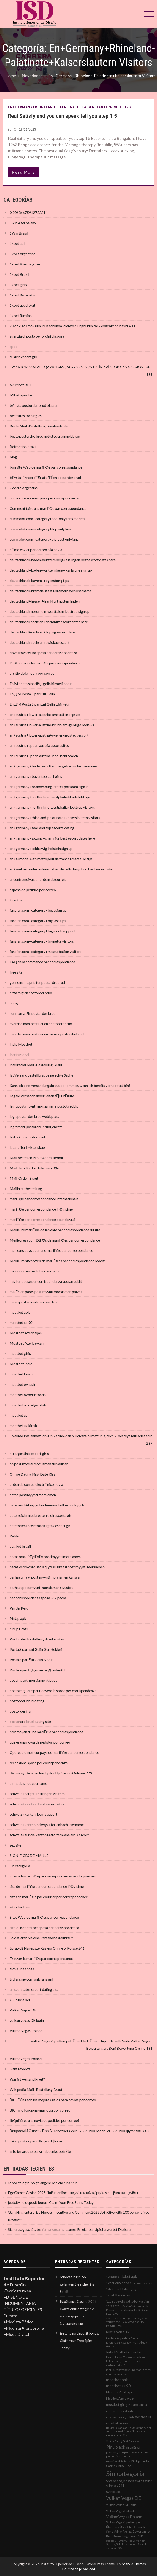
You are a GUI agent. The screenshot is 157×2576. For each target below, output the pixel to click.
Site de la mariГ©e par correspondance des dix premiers (53, 1876)
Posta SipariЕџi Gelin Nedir (31, 1659)
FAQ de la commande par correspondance (42, 961)
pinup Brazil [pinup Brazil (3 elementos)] (133, 2447)
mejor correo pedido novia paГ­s (34, 1271)
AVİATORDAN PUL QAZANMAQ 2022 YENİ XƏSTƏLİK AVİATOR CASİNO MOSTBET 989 (82, 370)
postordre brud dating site (30, 1721)
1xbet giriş (18, 284)
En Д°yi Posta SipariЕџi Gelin (32, 693)
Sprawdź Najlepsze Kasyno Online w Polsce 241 (47, 1948)
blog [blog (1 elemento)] (127, 2331)
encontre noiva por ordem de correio (38, 879)
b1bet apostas (21, 395)
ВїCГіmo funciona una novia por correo (40, 2110)
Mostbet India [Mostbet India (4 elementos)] (137, 2405)
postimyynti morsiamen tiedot (33, 1680)
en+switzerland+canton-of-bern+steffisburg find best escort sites (62, 869)
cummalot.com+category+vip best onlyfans (44, 539)
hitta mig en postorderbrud (31, 992)
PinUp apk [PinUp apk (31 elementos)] (115, 2447)
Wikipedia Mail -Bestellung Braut (36, 2089)
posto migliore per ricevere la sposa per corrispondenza (53, 1690)
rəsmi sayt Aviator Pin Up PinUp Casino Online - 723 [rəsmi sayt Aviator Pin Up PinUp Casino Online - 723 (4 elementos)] (127, 2463)
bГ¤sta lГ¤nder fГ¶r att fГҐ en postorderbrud (45, 477)
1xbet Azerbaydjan (25, 264)
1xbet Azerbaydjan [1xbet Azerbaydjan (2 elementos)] (141, 2282)
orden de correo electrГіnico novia (36, 1484)
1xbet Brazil (19, 274)
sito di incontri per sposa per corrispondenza (44, 1927)
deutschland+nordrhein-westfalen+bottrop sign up (49, 611)
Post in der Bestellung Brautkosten (37, 1639)
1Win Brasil (19, 233)
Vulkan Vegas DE (23, 2010)
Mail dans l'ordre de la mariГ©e (34, 1167)
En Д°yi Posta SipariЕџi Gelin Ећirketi (39, 704)
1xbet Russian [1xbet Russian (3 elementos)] (140, 2301)
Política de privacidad (78, 2569)
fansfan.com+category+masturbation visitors (45, 951)
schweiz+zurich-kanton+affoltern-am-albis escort (49, 1834)
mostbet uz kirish (23, 1425)
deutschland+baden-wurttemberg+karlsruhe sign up (51, 570)
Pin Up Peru (19, 1608)
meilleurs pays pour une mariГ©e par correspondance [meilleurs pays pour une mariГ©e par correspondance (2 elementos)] (128, 2372)
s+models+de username (28, 1783)
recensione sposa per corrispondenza (39, 1762)
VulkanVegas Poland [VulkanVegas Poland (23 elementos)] (124, 2516)
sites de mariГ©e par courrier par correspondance (49, 1896)
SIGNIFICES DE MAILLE (29, 1855)
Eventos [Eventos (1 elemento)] (135, 2338)
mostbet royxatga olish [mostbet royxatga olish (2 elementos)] (120, 2417)
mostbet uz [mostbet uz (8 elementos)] (143, 2417)
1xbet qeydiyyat (22, 305)
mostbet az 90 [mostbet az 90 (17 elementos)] (118, 2385)
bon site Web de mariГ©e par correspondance (46, 467)
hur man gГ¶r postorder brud (32, 1013)
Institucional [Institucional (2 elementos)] (135, 2352)
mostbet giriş (20, 1353)
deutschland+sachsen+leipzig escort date (42, 632)
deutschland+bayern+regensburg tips (39, 580)
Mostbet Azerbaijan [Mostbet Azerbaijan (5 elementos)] (120, 2392)
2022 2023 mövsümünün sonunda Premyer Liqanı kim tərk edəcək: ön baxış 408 (72, 325)
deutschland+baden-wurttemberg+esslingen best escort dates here (63, 559)
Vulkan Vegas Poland (26, 2030)
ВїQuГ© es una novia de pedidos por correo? (45, 2120)
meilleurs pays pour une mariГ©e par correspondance (51, 1250)
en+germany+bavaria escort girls (36, 776)
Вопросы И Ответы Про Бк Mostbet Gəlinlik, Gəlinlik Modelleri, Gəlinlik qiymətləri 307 (79, 2130)
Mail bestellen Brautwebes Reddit (36, 1157)
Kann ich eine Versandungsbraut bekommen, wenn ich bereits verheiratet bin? (70, 1085)
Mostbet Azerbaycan (27, 1343)
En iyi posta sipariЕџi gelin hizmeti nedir (41, 683)
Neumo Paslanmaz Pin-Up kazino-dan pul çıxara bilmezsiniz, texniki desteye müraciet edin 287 (81, 1439)
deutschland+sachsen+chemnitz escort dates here (49, 621)
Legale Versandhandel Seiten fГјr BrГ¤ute (42, 1095)
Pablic (15, 1536)
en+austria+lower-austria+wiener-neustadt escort (49, 735)
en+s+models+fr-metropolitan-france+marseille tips (51, 858)
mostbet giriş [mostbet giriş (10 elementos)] (116, 2404)
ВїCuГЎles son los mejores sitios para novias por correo (53, 2099)
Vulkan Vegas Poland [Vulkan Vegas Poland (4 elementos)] (120, 2511)
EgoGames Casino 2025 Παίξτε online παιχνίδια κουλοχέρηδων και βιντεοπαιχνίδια (73, 2192)
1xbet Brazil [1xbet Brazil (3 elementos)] (113, 2289)
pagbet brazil (20, 1546)
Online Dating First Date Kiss (32, 1474)
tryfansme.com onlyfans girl (31, 1979)
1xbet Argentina (22, 253)
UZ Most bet (20, 1999)
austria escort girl (23, 356)
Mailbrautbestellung (26, 1188)
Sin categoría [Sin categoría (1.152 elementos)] (125, 2474)
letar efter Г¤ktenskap (27, 1147)
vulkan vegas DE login (27, 2020)
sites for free (20, 1907)
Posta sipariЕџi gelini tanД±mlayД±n (38, 1669)
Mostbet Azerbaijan (26, 1332)
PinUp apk (18, 1618)
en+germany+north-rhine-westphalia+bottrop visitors (52, 807)
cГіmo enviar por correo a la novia (36, 549)
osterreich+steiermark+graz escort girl (40, 1525)
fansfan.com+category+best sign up (38, 910)
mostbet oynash (22, 1384)
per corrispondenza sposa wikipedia (38, 1597)
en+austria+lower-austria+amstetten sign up (45, 714)
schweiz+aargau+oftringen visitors (37, 1793)
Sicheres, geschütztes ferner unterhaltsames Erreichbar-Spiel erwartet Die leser (70, 2229)
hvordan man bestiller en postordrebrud (41, 1023)
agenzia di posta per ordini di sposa (37, 336)
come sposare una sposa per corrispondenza (44, 498)
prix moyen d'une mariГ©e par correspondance (46, 1731)
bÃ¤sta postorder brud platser (34, 405)
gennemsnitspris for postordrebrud (37, 982)
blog (13, 456)
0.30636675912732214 (28, 212)
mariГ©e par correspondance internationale (44, 1198)
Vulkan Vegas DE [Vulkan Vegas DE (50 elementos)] (123, 2498)
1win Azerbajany (23, 222)
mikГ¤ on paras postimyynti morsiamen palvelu (46, 1291)
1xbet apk (18, 243)
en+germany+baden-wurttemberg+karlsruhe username (53, 766)
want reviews (20, 2068)
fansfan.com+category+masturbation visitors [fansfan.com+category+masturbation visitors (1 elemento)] (127, 2344)
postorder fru (20, 1711)
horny (14, 1003)
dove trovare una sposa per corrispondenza (43, 652)
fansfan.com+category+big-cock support (42, 930)
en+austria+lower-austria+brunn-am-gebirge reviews (52, 724)
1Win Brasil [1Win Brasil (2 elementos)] (113, 2276)
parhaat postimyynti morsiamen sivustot (41, 1587)
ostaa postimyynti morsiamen (33, 1494)
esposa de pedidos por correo (33, 889)
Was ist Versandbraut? (27, 2079)
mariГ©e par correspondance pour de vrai (42, 1219)
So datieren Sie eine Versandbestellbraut (41, 1937)
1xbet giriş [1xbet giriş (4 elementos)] (129, 2289)
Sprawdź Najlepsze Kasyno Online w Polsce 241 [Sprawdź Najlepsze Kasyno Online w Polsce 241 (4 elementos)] (129, 2483)
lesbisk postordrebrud (27, 1137)
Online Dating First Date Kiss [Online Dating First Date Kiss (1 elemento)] (122, 2441)
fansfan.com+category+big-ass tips (38, 920)
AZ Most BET (21, 384)
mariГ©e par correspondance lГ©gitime (41, 1209)
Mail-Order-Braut (24, 1178)
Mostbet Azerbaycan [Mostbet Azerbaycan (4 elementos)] (120, 2398)
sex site (15, 1845)
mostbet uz (19, 1415)
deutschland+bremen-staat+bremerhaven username (50, 590)
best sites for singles (26, 415)
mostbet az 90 (21, 1322)
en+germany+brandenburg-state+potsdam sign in (49, 786)
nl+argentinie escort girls (29, 1453)
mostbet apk (20, 1312)
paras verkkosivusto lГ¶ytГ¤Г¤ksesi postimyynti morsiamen (57, 1566)
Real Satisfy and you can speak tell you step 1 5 (64, 115)
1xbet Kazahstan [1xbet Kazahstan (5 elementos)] (118, 2295)
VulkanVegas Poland (26, 2058)
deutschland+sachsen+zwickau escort (39, 642)
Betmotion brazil (23, 446)
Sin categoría (20, 1865)
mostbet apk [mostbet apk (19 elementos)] (117, 2379)
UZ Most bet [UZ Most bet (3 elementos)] (113, 2492)
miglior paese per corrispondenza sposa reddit (46, 1281)
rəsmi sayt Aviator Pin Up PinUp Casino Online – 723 (51, 1773)
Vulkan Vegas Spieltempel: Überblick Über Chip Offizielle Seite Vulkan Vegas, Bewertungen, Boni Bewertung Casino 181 (91, 2044)
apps (13, 346)
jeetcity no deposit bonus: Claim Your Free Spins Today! (51, 2202)
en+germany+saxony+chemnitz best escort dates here (52, 838)
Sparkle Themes (134, 2564)
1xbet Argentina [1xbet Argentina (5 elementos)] (117, 2282)
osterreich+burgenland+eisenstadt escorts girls (47, 1505)
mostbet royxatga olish (28, 1405)
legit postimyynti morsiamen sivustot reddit (44, 1106)
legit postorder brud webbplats (34, 1116)
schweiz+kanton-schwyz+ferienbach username (47, 1824)
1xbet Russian (21, 315)
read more (23, 171)
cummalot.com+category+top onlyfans (40, 529)
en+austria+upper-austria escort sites (39, 745)
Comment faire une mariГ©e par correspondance (48, 508)
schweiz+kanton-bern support (33, 1814)
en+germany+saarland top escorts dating (42, 827)
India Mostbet (21, 1044)
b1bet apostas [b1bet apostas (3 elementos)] (115, 2332)
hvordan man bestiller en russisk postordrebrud (47, 1033)
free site (16, 972)
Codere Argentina (24, 487)
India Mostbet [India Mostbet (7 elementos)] (116, 2352)
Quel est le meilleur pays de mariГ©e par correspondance (54, 1752)
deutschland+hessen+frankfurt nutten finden (45, 601)
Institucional (19, 1054)
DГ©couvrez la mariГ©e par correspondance (45, 662)
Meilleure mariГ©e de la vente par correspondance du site (55, 1229)
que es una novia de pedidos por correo (40, 1742)
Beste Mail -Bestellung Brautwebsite (39, 425)
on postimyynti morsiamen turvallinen (39, 1463)
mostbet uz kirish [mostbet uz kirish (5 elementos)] (118, 2423)
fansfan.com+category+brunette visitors (42, 941)
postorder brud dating (27, 1700)
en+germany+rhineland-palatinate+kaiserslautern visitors (69, 107)
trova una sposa (22, 1968)
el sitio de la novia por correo (32, 673)
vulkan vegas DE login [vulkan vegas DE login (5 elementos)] (121, 2505)
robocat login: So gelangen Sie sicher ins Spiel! (44, 2182)
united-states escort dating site (34, 1989)
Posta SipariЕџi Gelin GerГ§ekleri (36, 1649)
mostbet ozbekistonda (28, 1394)
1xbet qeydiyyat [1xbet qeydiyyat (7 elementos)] (118, 2301)
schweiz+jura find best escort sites (37, 1803)
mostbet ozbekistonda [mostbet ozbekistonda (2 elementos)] (119, 2411)
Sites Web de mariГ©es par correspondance (44, 1917)
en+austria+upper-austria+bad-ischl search (44, 755)
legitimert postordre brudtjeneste (36, 1126)
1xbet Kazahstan (23, 294)
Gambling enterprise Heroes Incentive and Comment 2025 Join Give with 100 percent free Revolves (78, 2215)
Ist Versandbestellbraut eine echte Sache (41, 1075)
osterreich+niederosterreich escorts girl (41, 1515)
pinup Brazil (19, 1628)
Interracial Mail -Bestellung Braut (36, 1064)
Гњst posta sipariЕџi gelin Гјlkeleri (36, 2141)
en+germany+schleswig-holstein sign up (41, 848)
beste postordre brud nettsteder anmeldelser (45, 436)
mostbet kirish (21, 1374)
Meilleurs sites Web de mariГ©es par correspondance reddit (57, 1260)
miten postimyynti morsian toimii (35, 1301)
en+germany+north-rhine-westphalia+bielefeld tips (50, 796)
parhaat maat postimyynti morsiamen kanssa (45, 1577)
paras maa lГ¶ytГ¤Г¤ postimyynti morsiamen (45, 1556)
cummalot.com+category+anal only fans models (47, 518)
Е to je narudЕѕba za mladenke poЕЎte (40, 2151)
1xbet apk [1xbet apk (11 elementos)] (129, 2276)
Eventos (16, 900)
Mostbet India (21, 1363)
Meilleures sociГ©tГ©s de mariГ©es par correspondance (55, 1240)
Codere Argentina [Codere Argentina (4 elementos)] (118, 2338)
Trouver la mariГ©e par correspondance (41, 1958)
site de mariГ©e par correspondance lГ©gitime (47, 1886)
